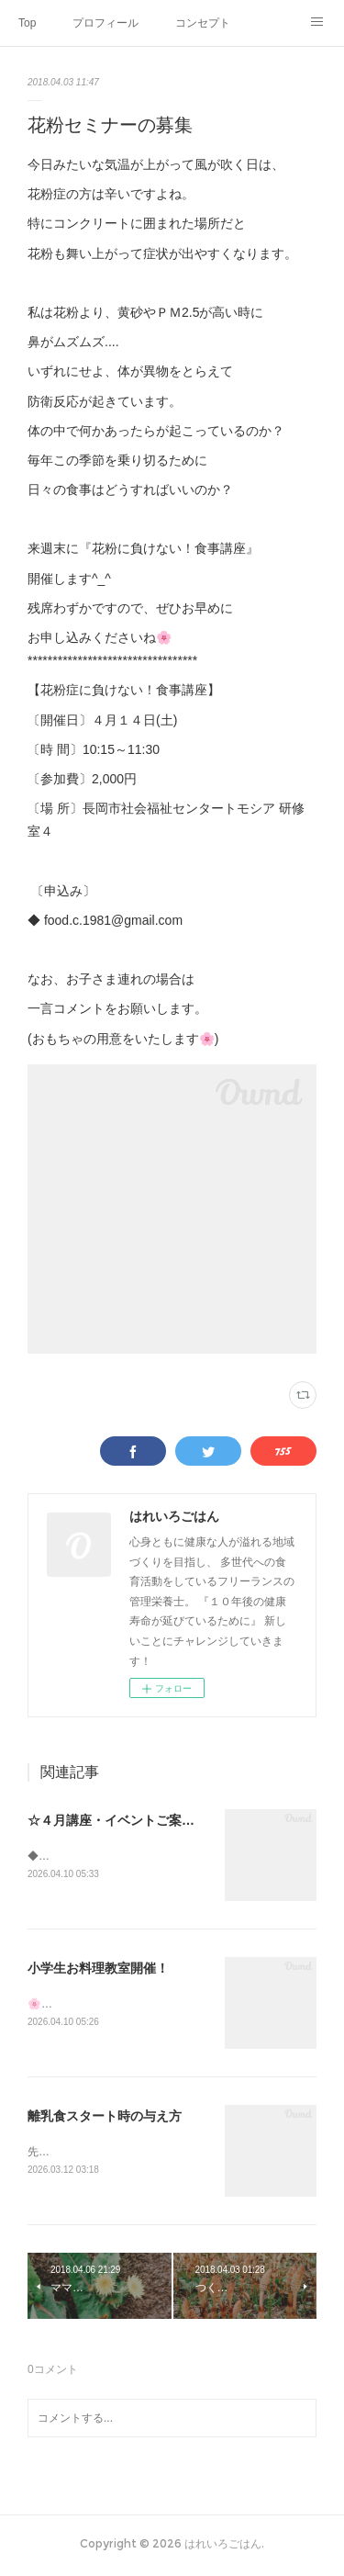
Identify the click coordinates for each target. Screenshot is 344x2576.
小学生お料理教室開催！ (98, 1970)
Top (27, 23)
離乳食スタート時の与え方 (105, 2118)
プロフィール (105, 23)
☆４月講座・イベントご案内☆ (117, 1820)
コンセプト (202, 23)
